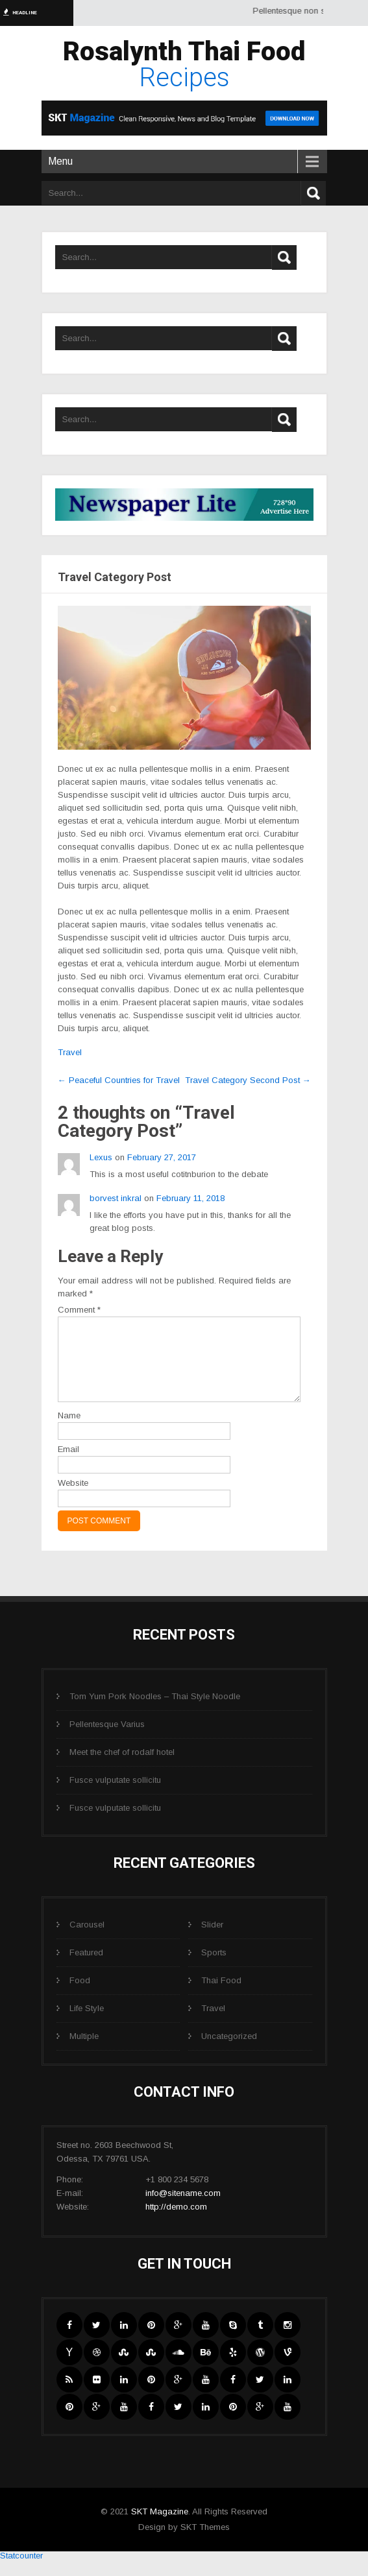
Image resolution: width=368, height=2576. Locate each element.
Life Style (86, 2024)
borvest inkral (115, 1198)
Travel (70, 1052)
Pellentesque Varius (107, 1740)
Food (79, 1996)
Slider (212, 1940)
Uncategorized (229, 2052)
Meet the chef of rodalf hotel (122, 1767)
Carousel (86, 1940)
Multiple (84, 2052)
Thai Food (221, 1996)
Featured (86, 1968)
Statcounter (21, 2571)
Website (73, 1498)
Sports (214, 1968)
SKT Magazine (159, 2527)
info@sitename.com (183, 2208)
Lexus (101, 1157)
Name (69, 1431)
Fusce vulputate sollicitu (115, 1795)
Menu (60, 161)
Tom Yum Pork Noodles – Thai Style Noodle (154, 1712)
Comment (79, 1310)
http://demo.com (176, 2222)
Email (68, 1465)
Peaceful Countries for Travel (119, 1080)
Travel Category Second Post (248, 1080)
